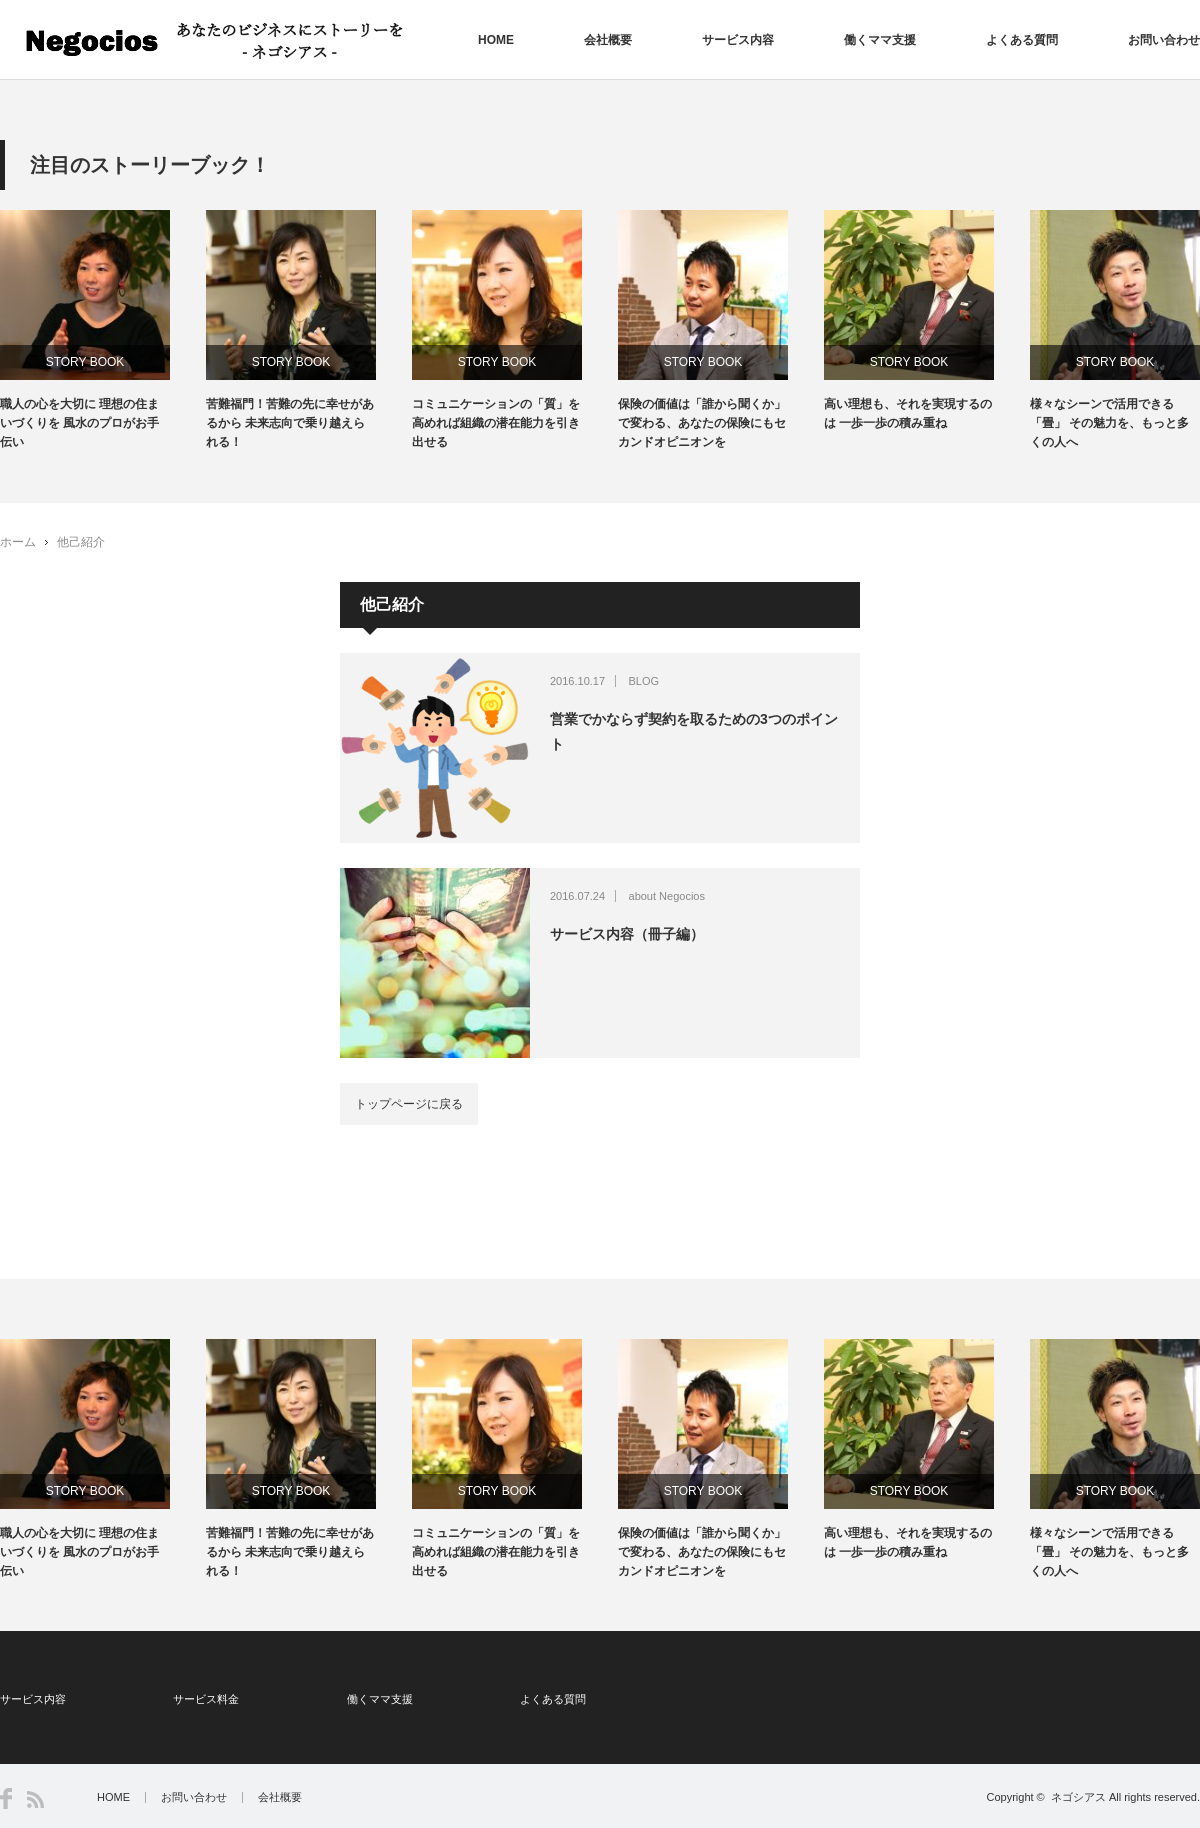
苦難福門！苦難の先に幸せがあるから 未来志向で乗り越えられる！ (290, 423)
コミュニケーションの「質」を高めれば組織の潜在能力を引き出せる (496, 423)
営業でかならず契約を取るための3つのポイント (694, 731)
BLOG (644, 681)
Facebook (6, 1798)
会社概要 (608, 40)
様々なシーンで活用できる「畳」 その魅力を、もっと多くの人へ (1109, 423)
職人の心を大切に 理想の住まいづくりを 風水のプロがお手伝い (79, 423)
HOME (496, 40)
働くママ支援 (880, 40)
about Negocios (667, 896)
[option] (103, 331)
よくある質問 (1022, 40)
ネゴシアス (1078, 1797)
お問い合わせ (1164, 40)
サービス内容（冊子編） (627, 934)
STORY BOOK (85, 362)
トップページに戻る (409, 1104)
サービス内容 (738, 40)
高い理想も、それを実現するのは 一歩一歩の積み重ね (908, 413)
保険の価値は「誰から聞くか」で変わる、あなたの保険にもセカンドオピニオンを (702, 423)
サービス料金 (206, 1699)
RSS (35, 1799)
